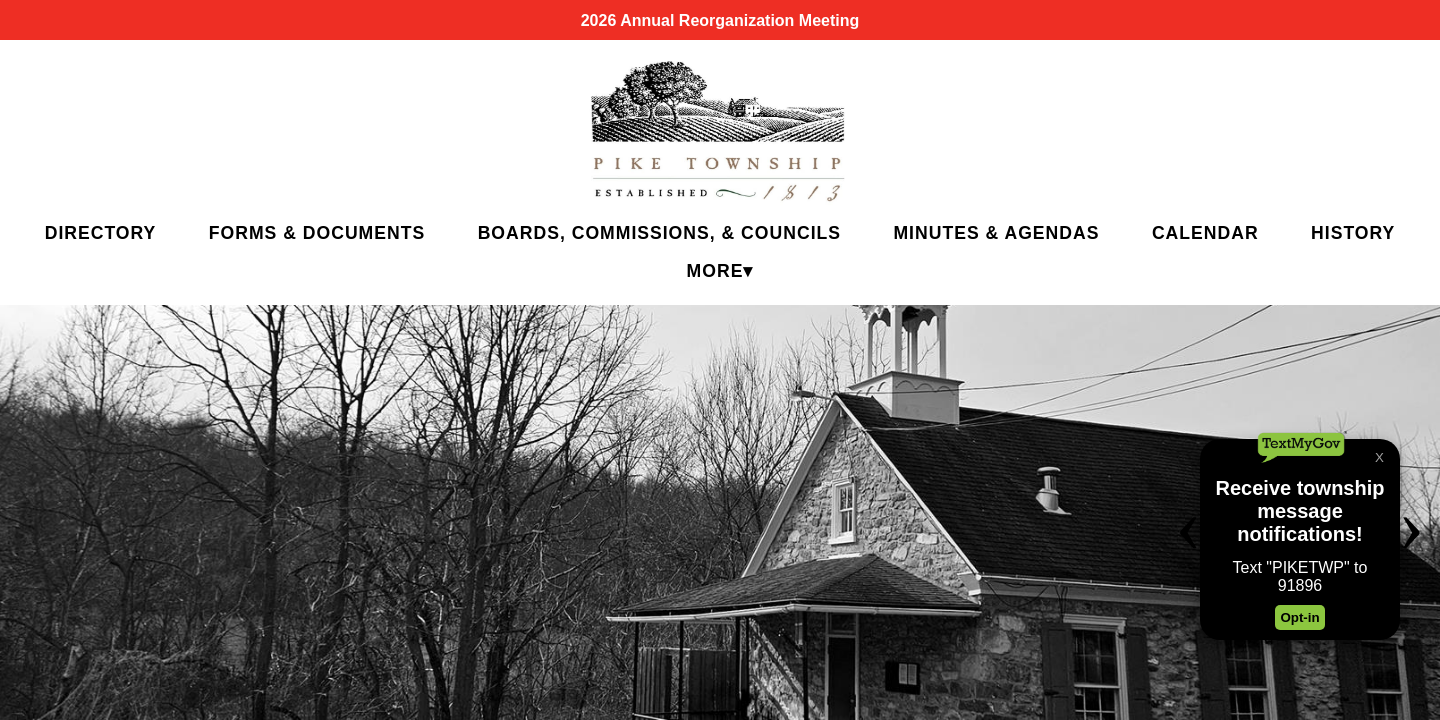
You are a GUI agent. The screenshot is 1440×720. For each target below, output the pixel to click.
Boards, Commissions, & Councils (659, 233)
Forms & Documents (317, 233)
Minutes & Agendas (996, 233)
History (1353, 233)
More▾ (720, 271)
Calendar (1205, 233)
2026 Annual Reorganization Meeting (720, 20)
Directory (101, 233)
